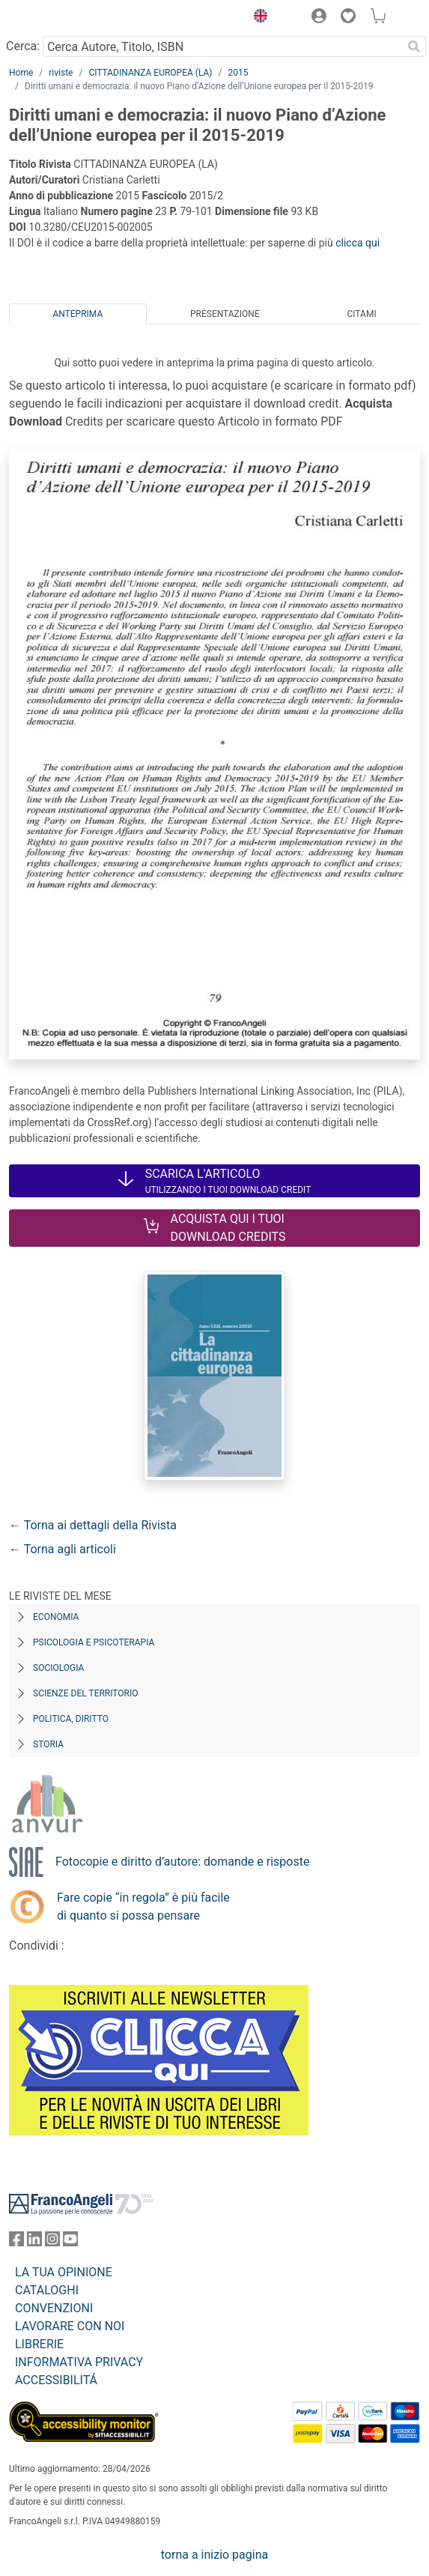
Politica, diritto (71, 1719)
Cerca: (23, 46)
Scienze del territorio (86, 1693)
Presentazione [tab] (225, 314)
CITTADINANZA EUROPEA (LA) (150, 72)
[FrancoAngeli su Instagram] (52, 2242)
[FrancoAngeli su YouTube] (70, 2242)
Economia (56, 1617)
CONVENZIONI (54, 2308)
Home (21, 72)
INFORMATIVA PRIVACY (79, 2362)
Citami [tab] (361, 314)
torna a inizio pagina (214, 2555)
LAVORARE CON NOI (69, 2326)
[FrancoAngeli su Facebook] (16, 2242)
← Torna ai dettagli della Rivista (93, 1525)
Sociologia (58, 1668)
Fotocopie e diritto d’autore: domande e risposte (182, 1861)
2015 (238, 72)
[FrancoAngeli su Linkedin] (34, 2242)
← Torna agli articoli (62, 1549)
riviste (61, 72)
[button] (257, 17)
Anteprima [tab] (77, 314)
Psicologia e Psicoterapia (93, 1642)
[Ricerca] (414, 46)
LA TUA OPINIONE (63, 2272)
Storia (48, 1744)
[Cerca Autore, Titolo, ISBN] (222, 46)
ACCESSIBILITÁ (56, 2380)
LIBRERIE (39, 2344)
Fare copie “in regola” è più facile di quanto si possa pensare (143, 1906)
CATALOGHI (47, 2290)
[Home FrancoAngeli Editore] (59, 18)
